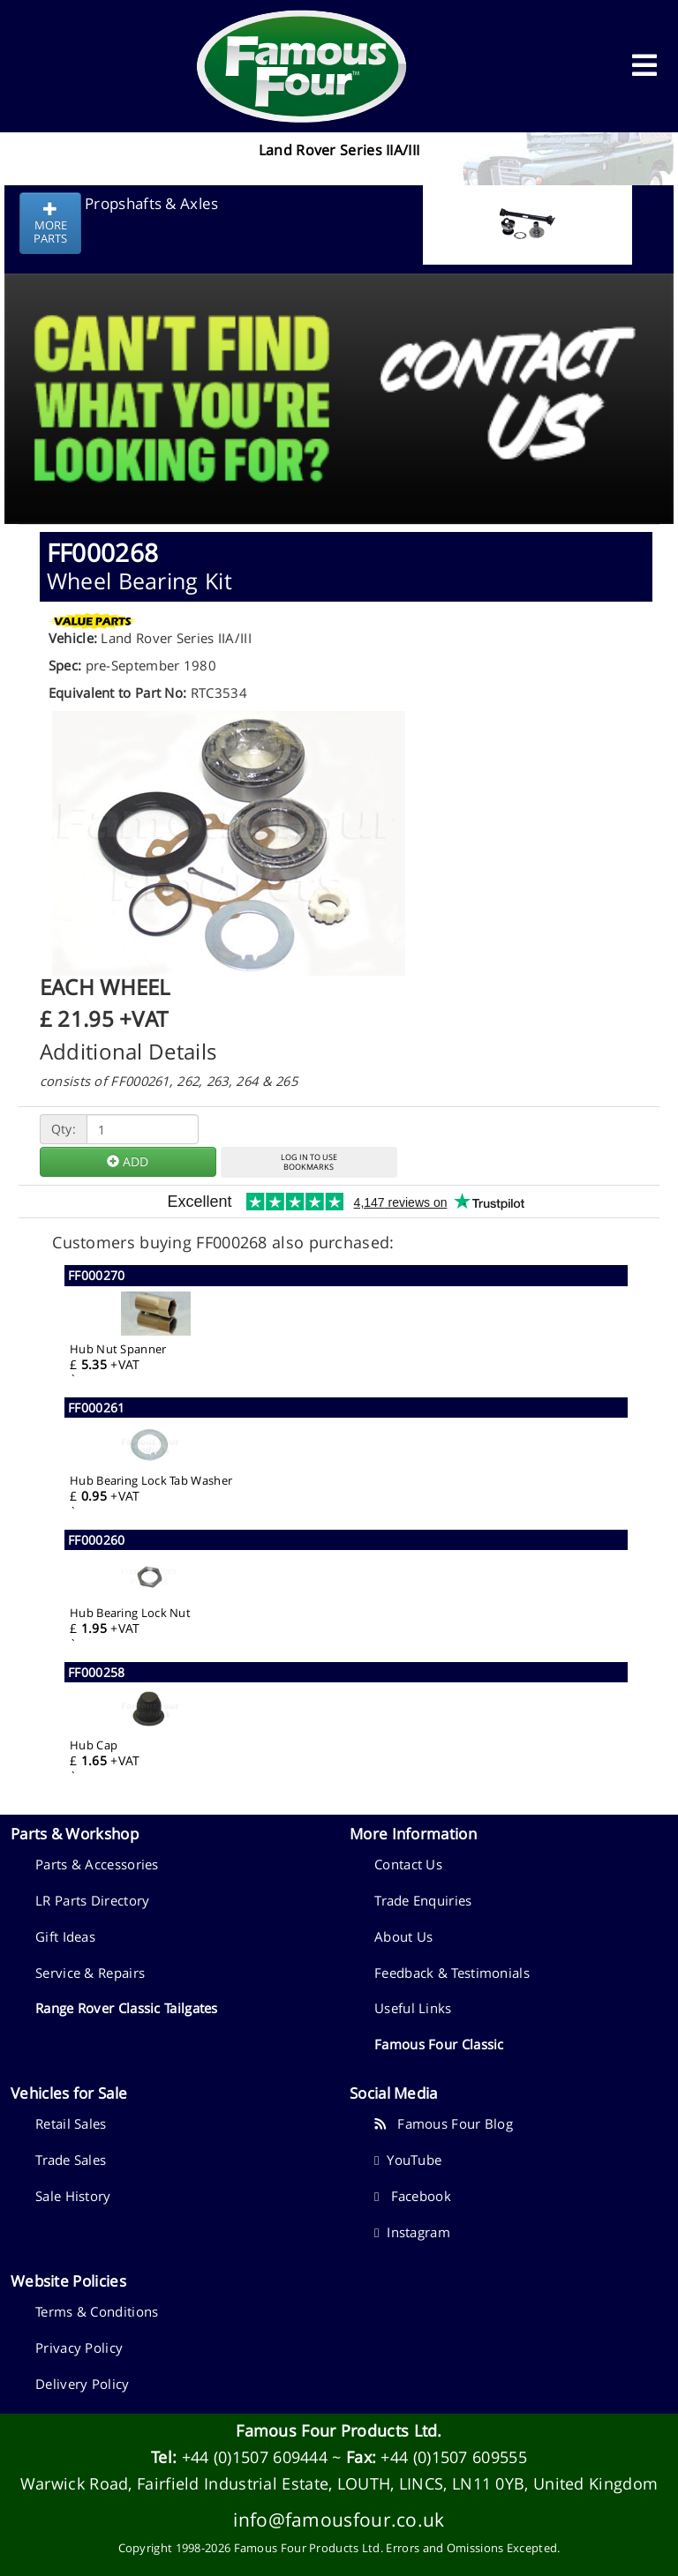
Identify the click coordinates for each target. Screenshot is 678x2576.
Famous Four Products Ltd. (339, 2430)
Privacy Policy (79, 2347)
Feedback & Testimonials (452, 1972)
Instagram (412, 2232)
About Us (403, 1936)
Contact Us (408, 1864)
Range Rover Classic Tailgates (126, 2008)
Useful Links (413, 2008)
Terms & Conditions (96, 2311)
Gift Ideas (65, 1936)
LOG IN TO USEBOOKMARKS (309, 1161)
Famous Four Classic (439, 2044)
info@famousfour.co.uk (338, 2519)
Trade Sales (70, 2159)
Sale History (73, 2196)
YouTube (407, 2159)
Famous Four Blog (443, 2123)
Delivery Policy (82, 2384)
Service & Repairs (90, 1972)
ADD (127, 1161)
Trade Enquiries (423, 1900)
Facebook (412, 2196)
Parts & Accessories (97, 1864)
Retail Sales (71, 2123)
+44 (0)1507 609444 (255, 2456)
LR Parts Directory (92, 1900)
